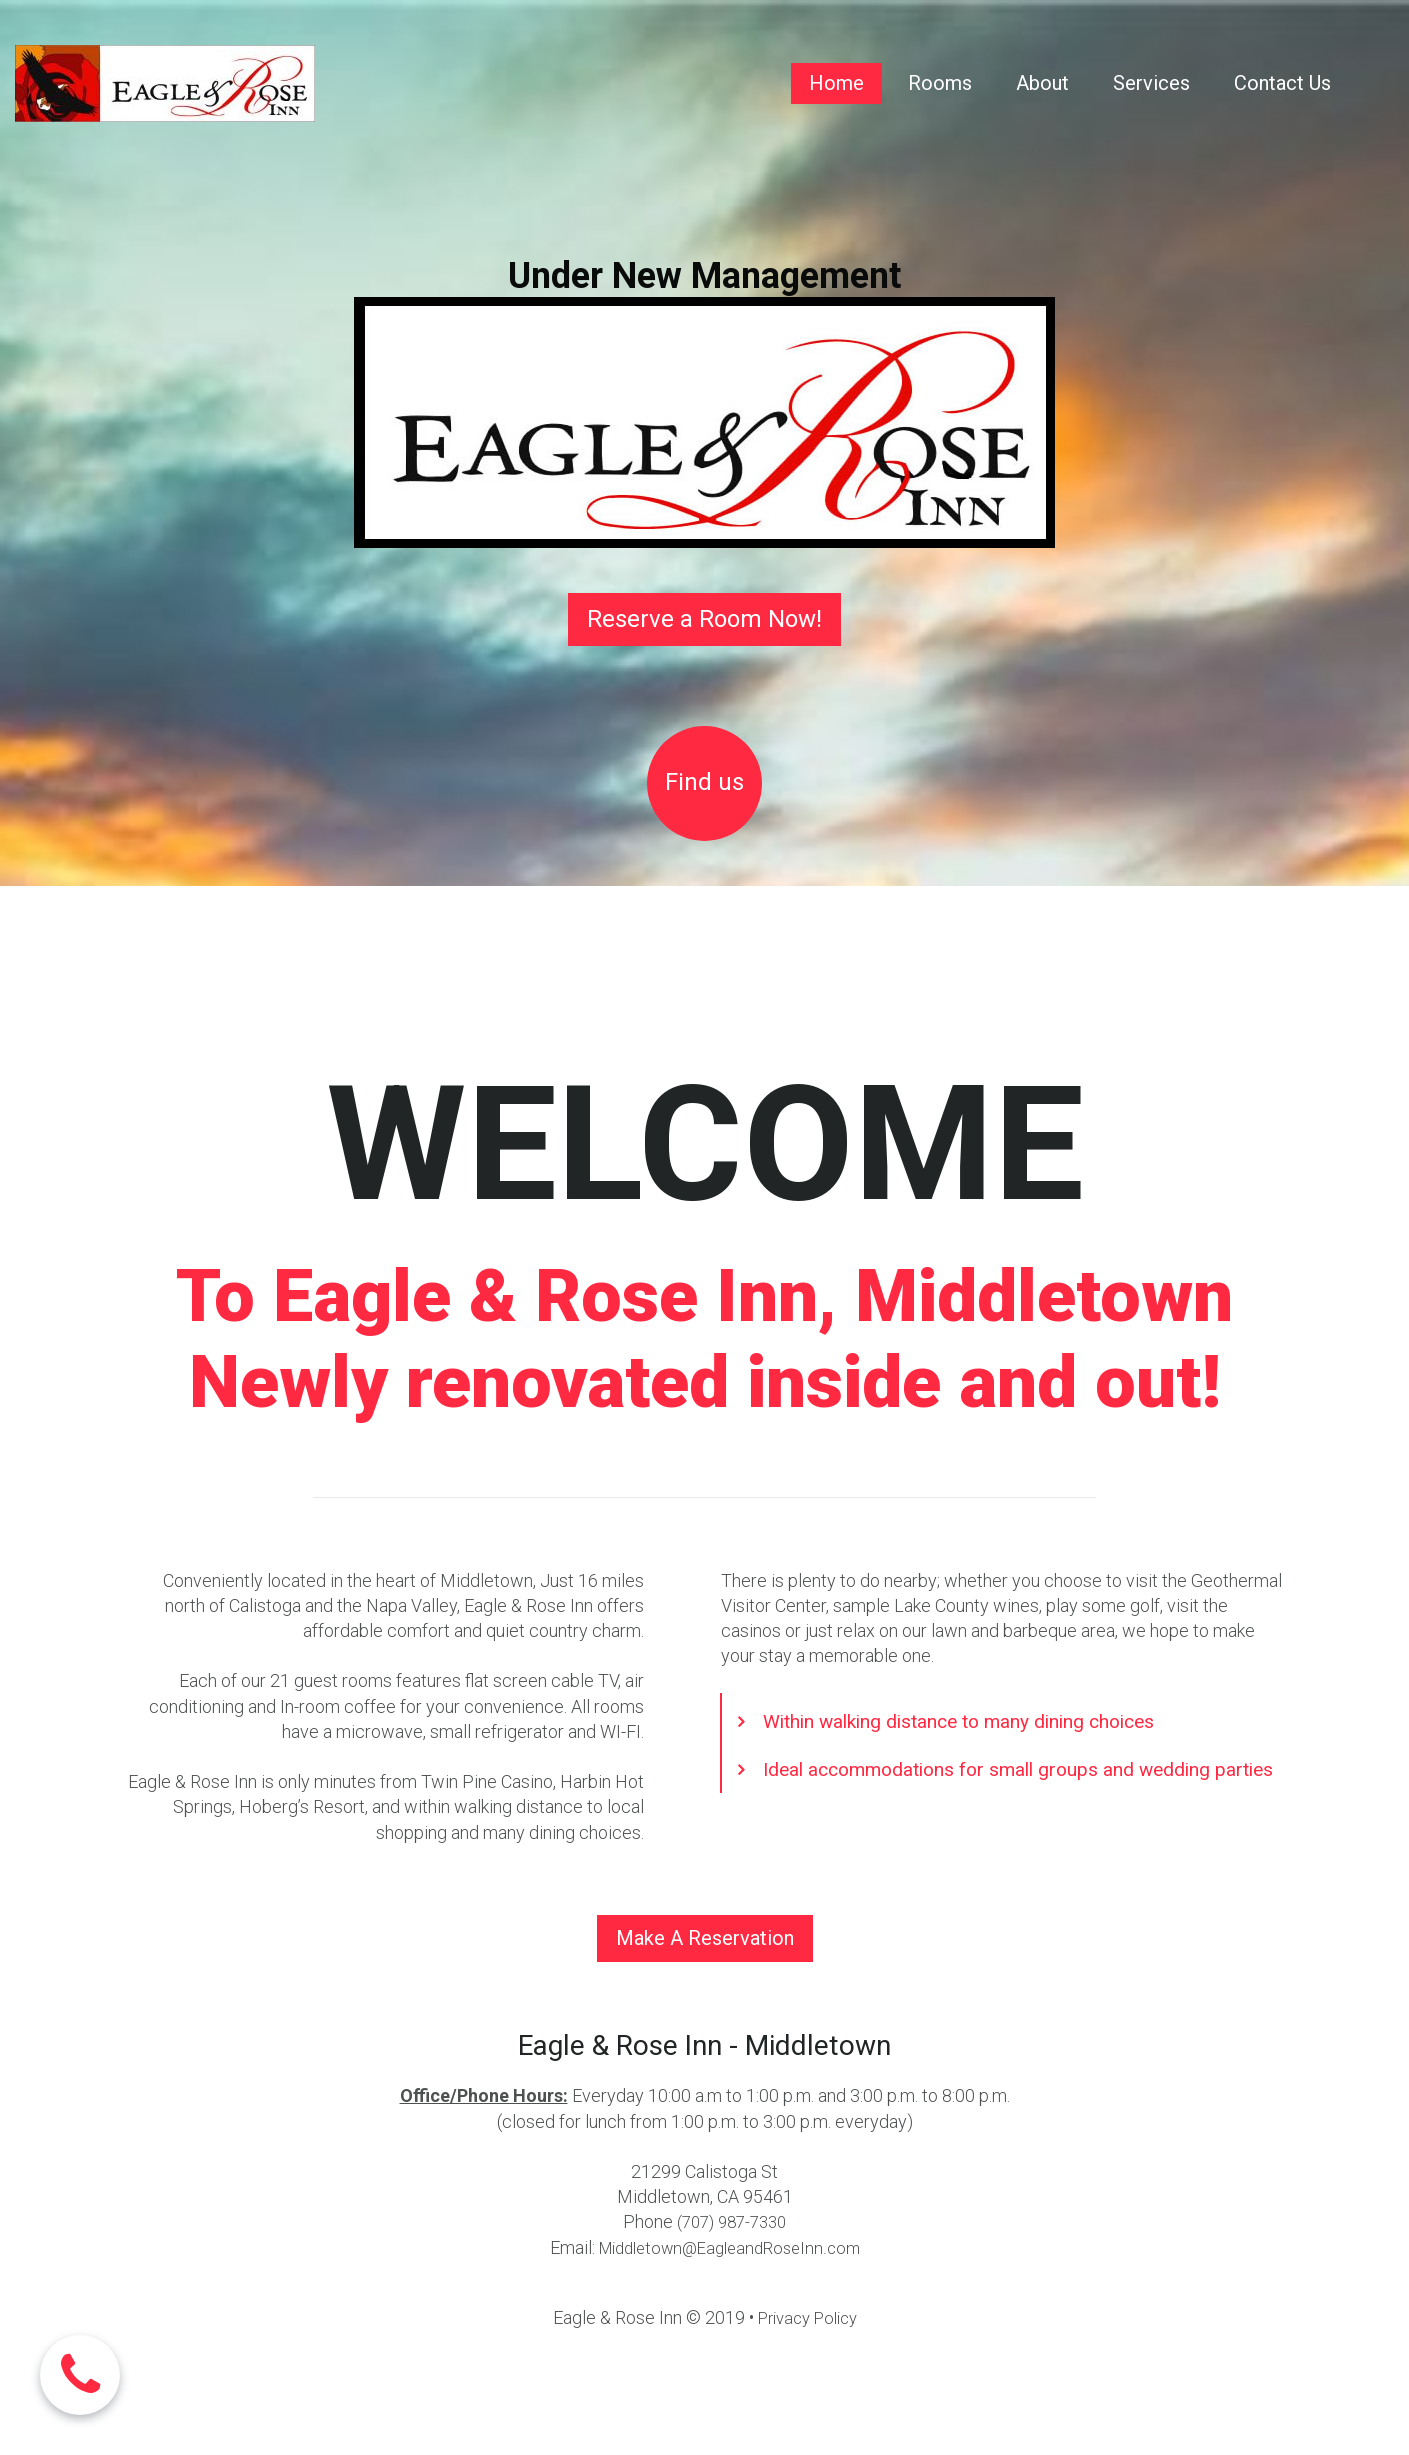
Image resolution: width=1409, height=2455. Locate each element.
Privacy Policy (807, 2317)
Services (1151, 83)
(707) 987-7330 (732, 2221)
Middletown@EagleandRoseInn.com (729, 2247)
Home (836, 83)
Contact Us (1282, 83)
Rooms (940, 83)
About (1042, 83)
